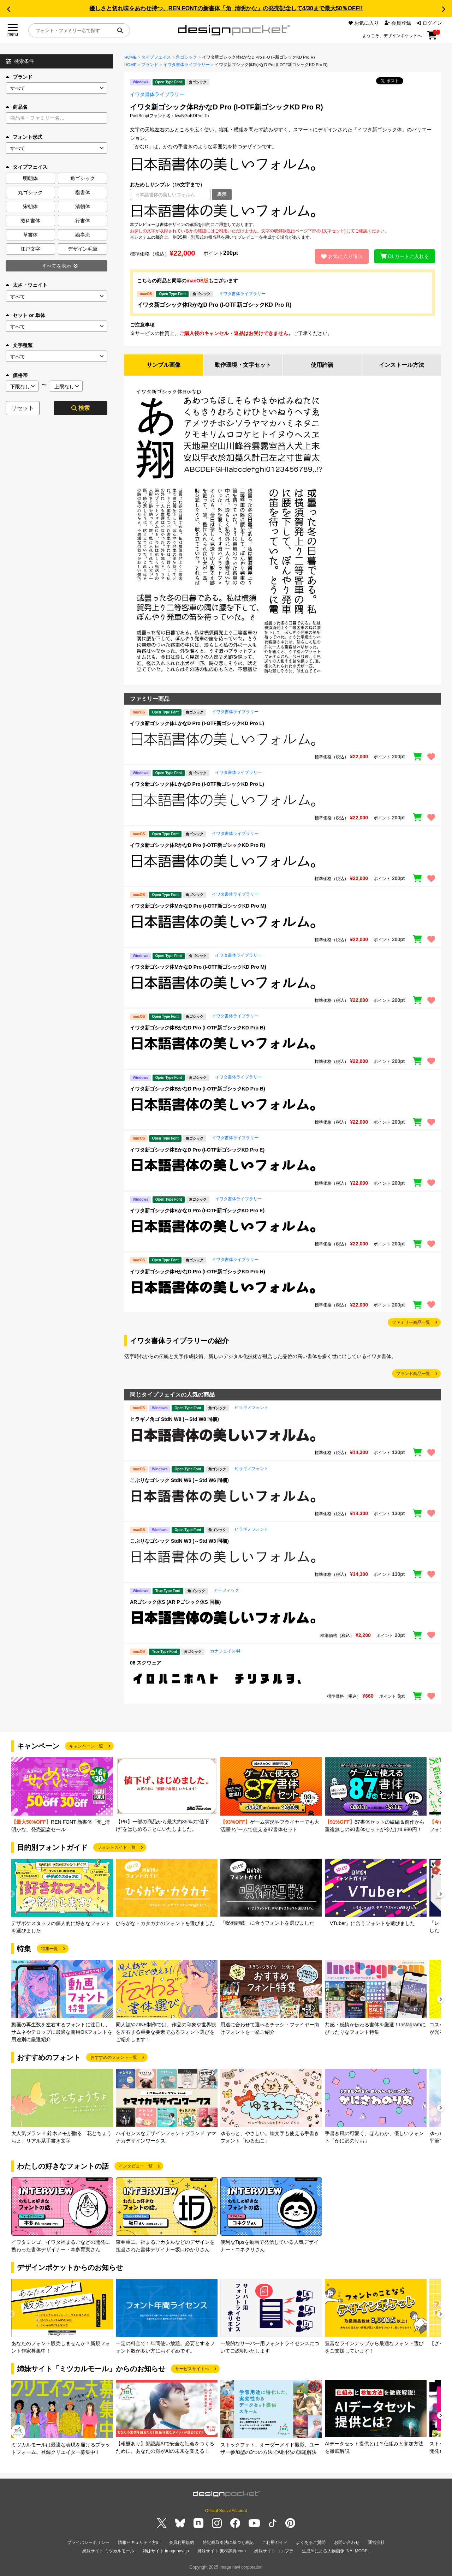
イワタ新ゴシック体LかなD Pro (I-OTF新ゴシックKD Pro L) (197, 723)
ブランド (19, 77)
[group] (62, 1795)
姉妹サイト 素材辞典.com (221, 2550)
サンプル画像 (163, 365)
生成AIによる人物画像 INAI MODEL (336, 2550)
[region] (282, 211)
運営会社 (376, 2542)
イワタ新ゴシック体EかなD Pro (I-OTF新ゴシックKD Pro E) (197, 1150)
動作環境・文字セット (243, 365)
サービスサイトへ (192, 2368)
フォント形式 (24, 137)
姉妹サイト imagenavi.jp (166, 2550)
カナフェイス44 (225, 1651)
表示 (221, 194)
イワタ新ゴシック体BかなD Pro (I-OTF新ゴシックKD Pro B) (197, 1027)
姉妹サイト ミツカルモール (108, 2550)
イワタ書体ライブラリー (186, 64)
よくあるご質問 (311, 2542)
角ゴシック (186, 57)
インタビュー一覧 (136, 2166)
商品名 (17, 107)
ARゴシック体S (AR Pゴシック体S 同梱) (175, 1602)
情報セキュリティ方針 (139, 2542)
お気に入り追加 (342, 256)
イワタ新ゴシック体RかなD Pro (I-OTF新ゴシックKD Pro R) (214, 305)
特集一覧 (49, 1948)
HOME (130, 57)
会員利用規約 (181, 2542)
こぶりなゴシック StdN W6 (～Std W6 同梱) (179, 1480)
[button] (8, 9)
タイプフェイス (156, 57)
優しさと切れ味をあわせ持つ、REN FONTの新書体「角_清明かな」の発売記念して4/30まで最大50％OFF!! (226, 8)
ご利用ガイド (274, 2542)
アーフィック (226, 1590)
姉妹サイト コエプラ (273, 2550)
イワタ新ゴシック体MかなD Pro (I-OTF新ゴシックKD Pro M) (198, 906)
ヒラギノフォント (251, 1407)
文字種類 (19, 345)
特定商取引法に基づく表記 (228, 2542)
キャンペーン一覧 (86, 1746)
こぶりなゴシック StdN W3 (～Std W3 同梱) (179, 1541)
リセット (22, 408)
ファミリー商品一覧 (411, 1322)
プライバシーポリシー (88, 2542)
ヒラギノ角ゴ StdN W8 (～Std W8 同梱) (174, 1419)
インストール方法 (401, 365)
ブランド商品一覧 (413, 1373)
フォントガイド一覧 (116, 1847)
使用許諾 (322, 365)
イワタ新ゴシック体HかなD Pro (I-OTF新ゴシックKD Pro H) (197, 1271)
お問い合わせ (346, 2542)
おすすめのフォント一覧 (113, 2057)
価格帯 (17, 375)
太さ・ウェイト (26, 285)
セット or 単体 (25, 315)
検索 (80, 408)
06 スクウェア (145, 1663)
